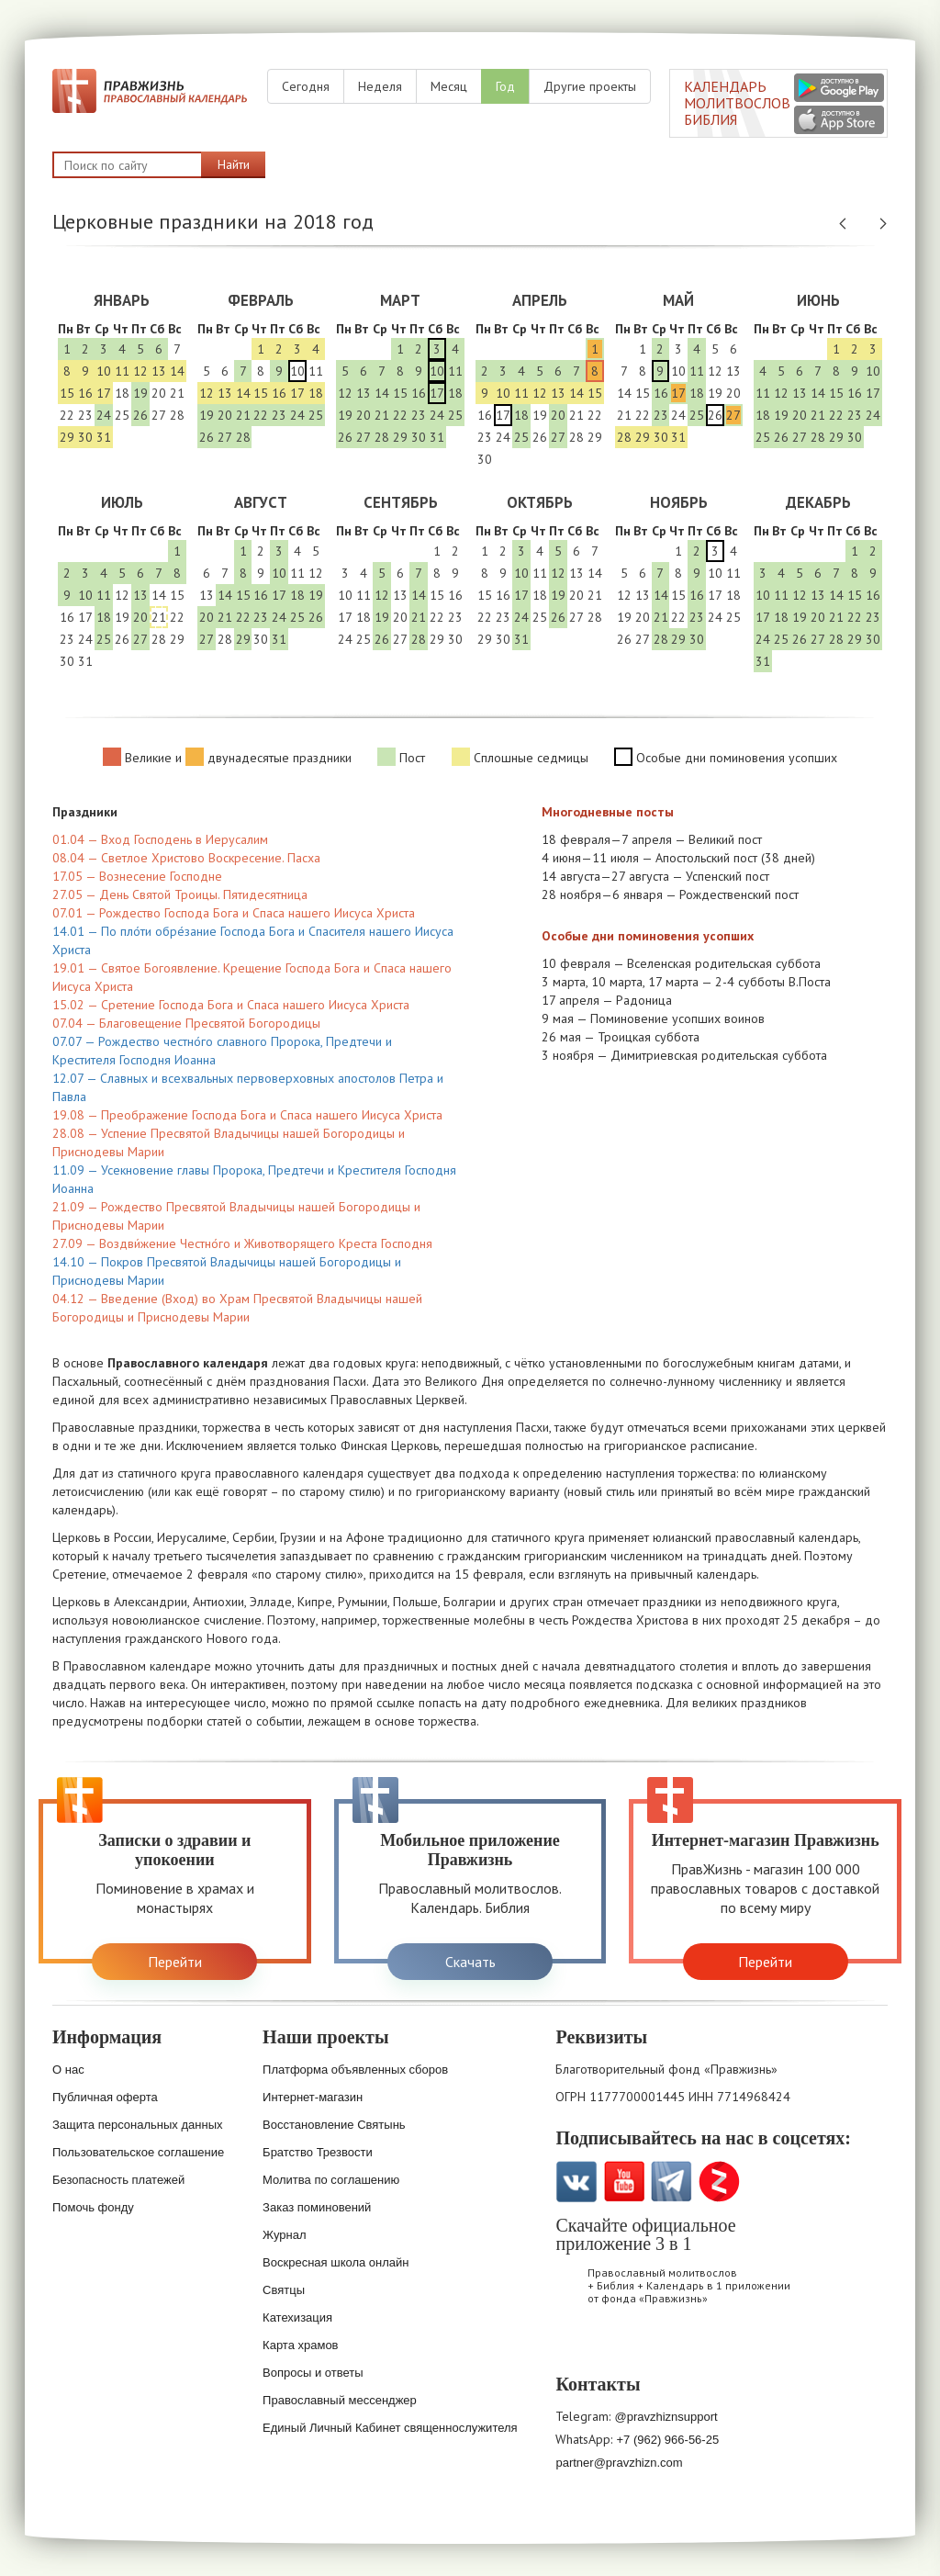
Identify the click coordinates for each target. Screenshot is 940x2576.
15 (67, 393)
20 (158, 393)
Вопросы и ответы (313, 2372)
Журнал (284, 2235)
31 (103, 437)
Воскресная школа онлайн (335, 2262)
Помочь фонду (93, 2207)
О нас (68, 2069)
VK (576, 2181)
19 (140, 393)
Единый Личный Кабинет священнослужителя (390, 2428)
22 (67, 415)
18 (122, 393)
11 (122, 371)
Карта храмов (300, 2345)
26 (140, 415)
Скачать (470, 1961)
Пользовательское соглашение (138, 2152)
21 (177, 393)
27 (158, 415)
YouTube (623, 2181)
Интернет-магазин (313, 2097)
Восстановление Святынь (334, 2125)
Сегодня (306, 86)
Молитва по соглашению (331, 2180)
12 (140, 371)
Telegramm (671, 2181)
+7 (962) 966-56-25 (667, 2440)
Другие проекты (589, 86)
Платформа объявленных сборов (355, 2069)
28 (177, 415)
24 (103, 415)
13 (158, 371)
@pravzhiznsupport (665, 2417)
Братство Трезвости (318, 2152)
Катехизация (297, 2317)
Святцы (284, 2290)
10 (103, 371)
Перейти (175, 1961)
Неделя (380, 86)
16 (85, 393)
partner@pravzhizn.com (618, 2462)
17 (103, 393)
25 (122, 415)
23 (85, 415)
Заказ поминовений (317, 2207)
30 (85, 437)
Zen (719, 2181)
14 (177, 371)
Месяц (449, 86)
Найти (234, 164)
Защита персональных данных (137, 2125)
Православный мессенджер (340, 2400)
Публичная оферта (105, 2097)
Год (505, 86)
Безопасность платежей (118, 2180)
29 (67, 437)
